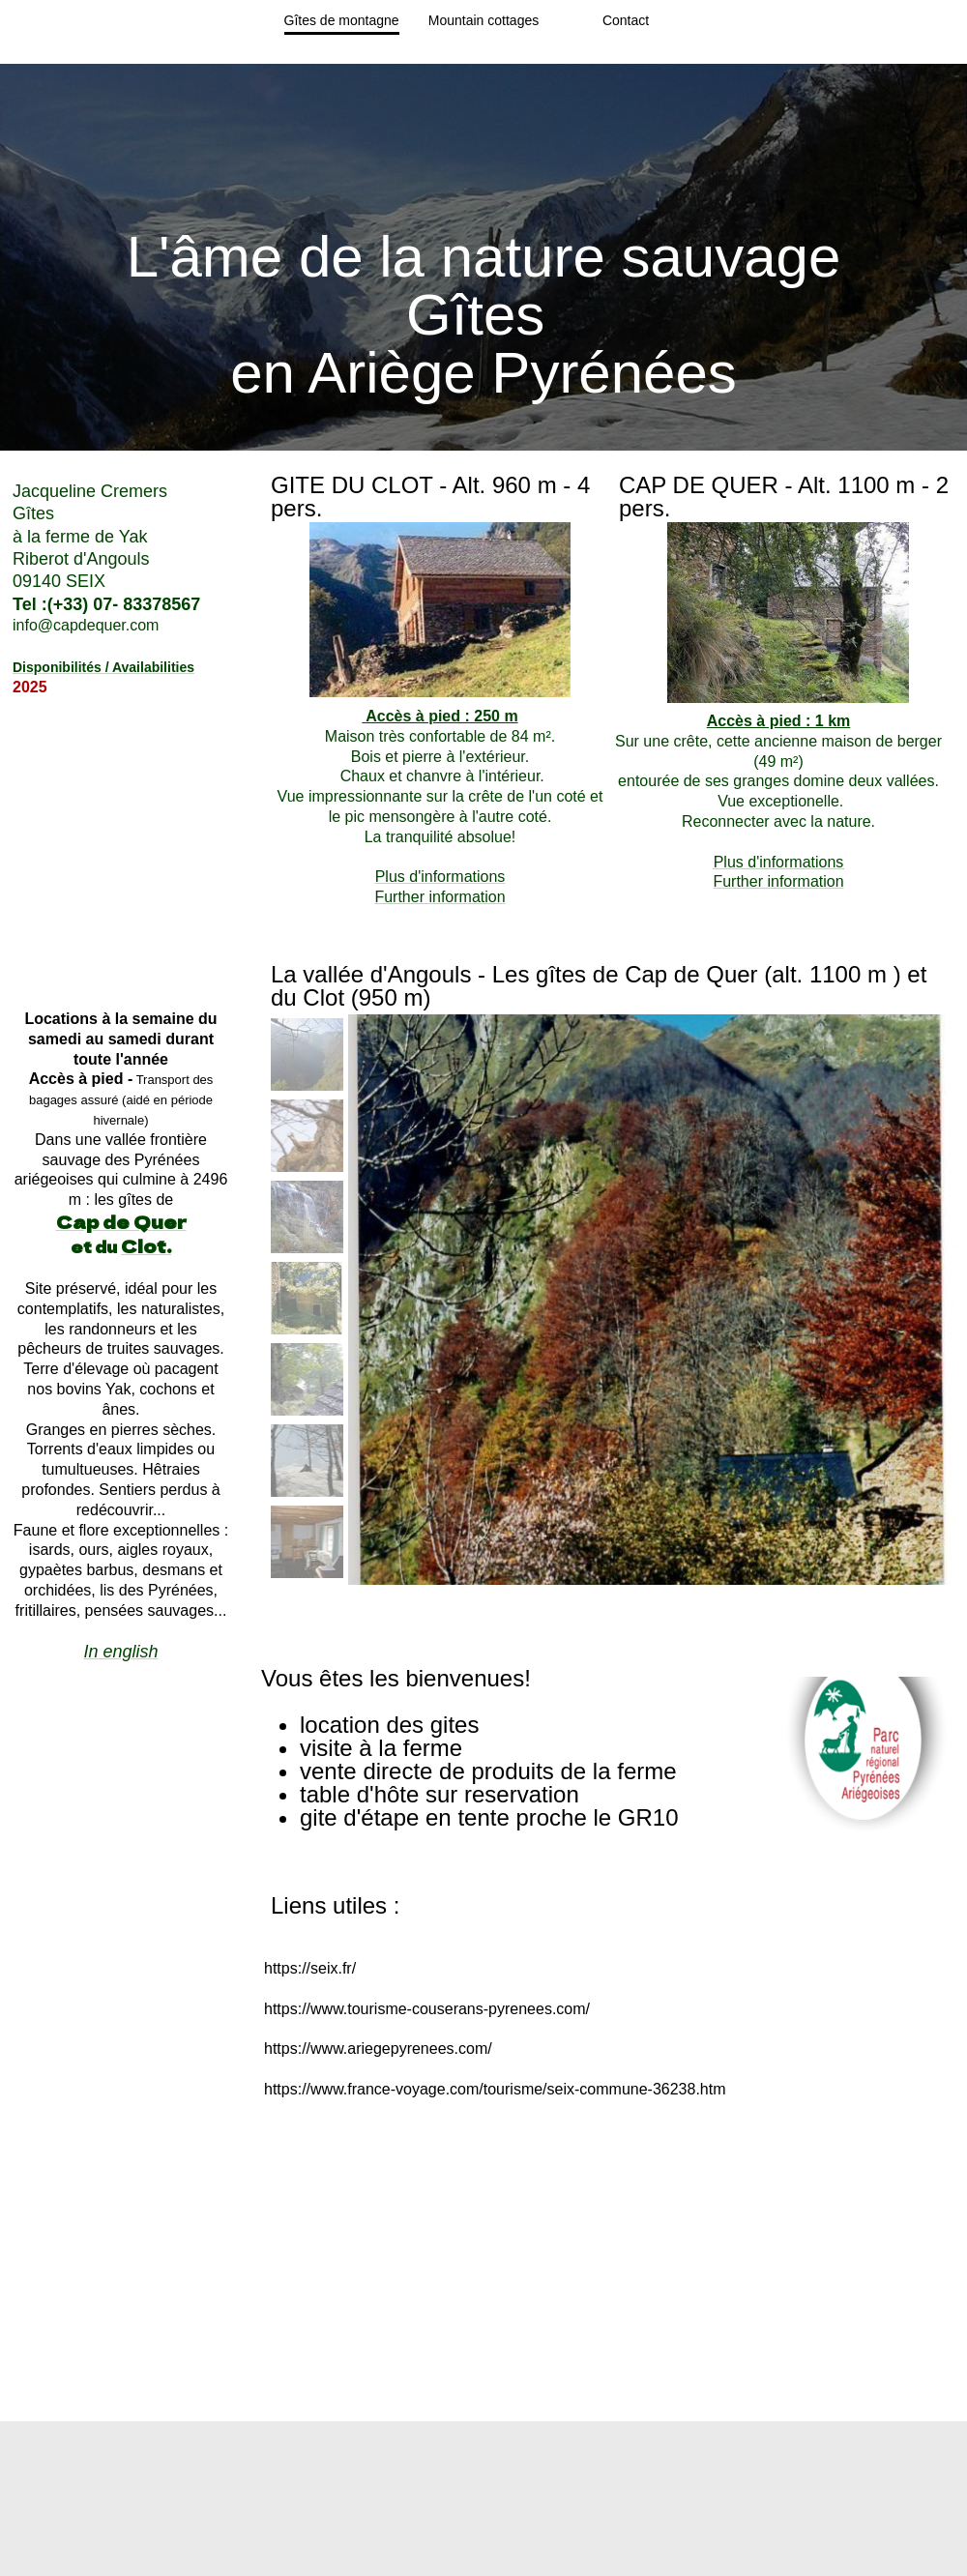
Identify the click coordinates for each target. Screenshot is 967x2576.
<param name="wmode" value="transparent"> (121, 1809)
